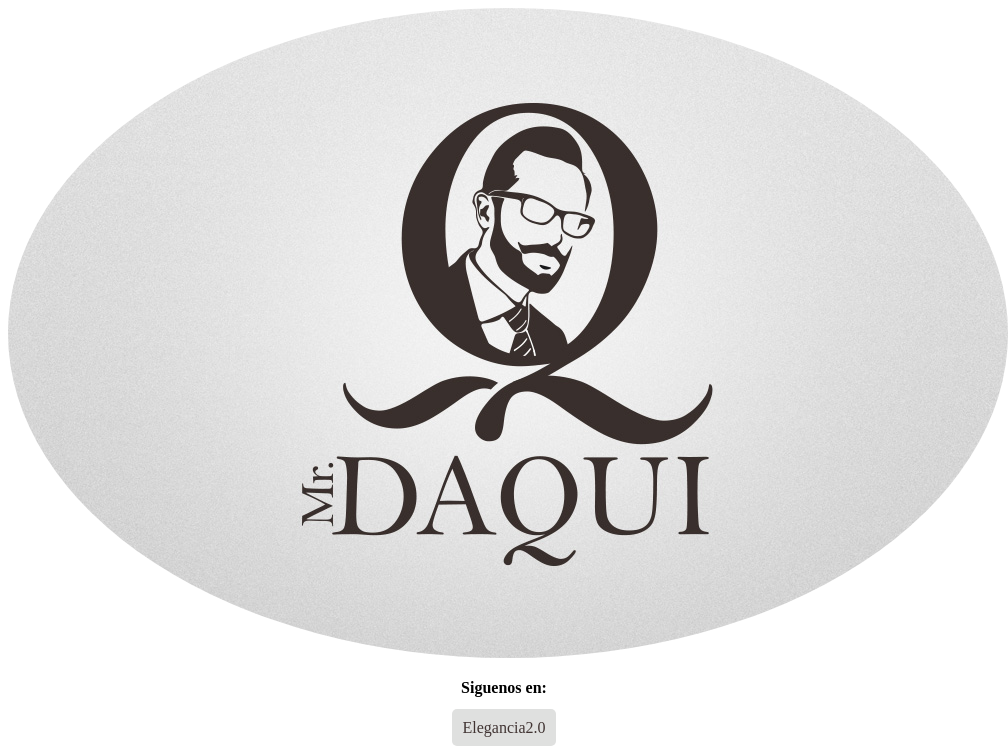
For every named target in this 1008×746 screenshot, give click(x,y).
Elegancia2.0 (503, 727)
